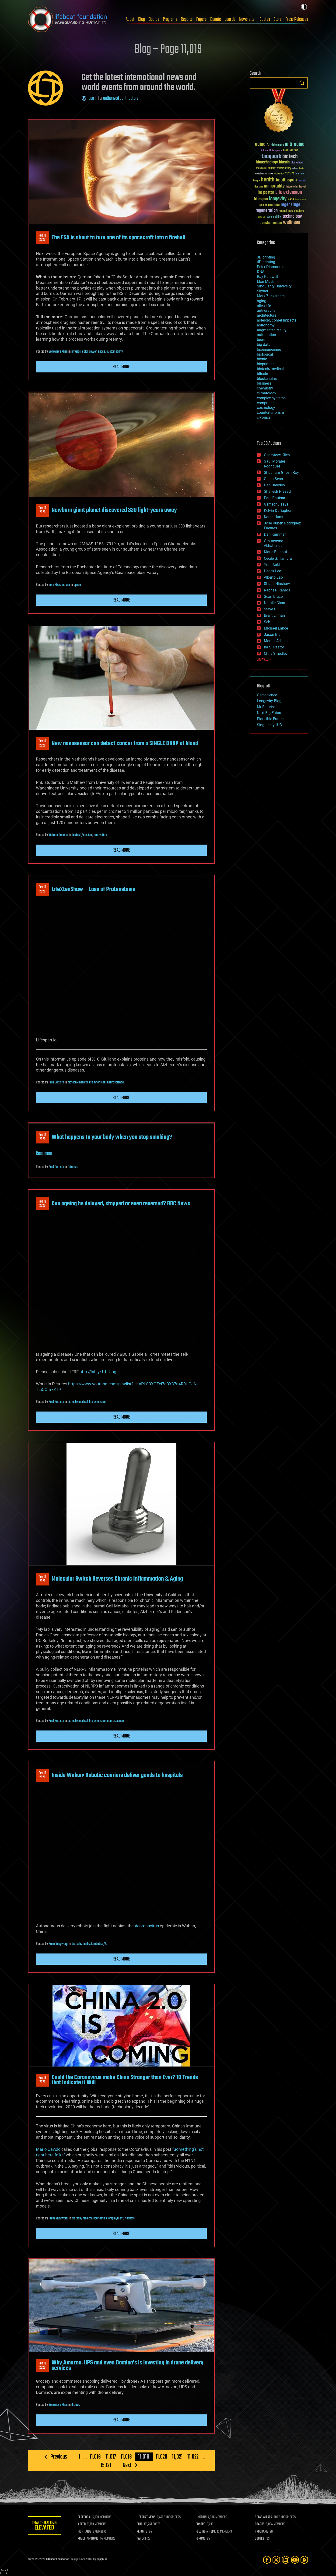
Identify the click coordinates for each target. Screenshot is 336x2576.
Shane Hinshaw (277, 583)
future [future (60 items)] (289, 173)
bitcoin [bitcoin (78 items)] (284, 162)
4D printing (266, 262)
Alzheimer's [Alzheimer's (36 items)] (277, 145)
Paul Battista (56, 1082)
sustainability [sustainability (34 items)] (274, 217)
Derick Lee (272, 571)
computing (266, 403)
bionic (262, 359)
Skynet (262, 291)
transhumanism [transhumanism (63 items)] (270, 223)
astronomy (266, 325)
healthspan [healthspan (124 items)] (286, 180)
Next (127, 2465)
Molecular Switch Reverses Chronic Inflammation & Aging (117, 1579)
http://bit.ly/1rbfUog (98, 1371)
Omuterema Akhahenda (273, 543)
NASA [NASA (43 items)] (291, 200)
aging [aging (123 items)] (260, 144)
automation (266, 335)
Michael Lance (276, 628)
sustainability (114, 352)
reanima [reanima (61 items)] (274, 205)
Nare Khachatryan (59, 585)
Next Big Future (269, 713)
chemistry (265, 388)
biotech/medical (82, 835)
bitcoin (262, 374)
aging (261, 301)
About (130, 19)
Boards (154, 19)
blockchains (267, 378)
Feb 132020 (42, 238)
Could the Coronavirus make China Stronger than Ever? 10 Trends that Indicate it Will (125, 2080)
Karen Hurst (273, 517)
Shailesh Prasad (277, 491)
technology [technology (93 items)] (292, 216)
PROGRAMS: (262, 2532)
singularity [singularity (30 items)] (299, 211)
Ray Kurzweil (267, 276)
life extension (97, 1082)
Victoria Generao (59, 835)
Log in (93, 98)
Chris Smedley (275, 653)
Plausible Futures (271, 719)
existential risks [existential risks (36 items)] (264, 174)
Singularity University (274, 286)
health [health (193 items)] (268, 180)
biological (265, 354)
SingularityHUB (269, 725)
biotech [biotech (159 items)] (290, 156)
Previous (58, 2456)
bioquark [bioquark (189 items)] (271, 156)
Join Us (230, 19)
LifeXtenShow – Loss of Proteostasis (93, 889)
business (264, 383)
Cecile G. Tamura (278, 558)
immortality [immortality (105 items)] (274, 186)
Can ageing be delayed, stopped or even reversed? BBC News (121, 1203)
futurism (73, 1167)
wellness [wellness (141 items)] (291, 222)
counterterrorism (270, 412)
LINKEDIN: (201, 2517)
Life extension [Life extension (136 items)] (288, 192)
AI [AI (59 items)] (268, 145)
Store (278, 19)
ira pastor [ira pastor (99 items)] (266, 192)
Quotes (264, 19)
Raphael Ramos (277, 590)
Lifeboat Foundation (57, 2559)
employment (115, 2218)
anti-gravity (266, 310)
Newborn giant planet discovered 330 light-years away (114, 510)
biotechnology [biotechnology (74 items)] (267, 162)
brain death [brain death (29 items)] (261, 168)
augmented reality (272, 330)
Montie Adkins (275, 641)
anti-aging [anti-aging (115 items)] (294, 144)
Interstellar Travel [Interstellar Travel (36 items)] (296, 187)
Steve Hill (271, 609)
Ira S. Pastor (274, 647)
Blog (141, 19)
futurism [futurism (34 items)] (299, 174)
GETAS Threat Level (44, 2526)
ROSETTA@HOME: (88, 2539)
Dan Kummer (275, 534)
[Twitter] (276, 2560)
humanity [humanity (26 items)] (302, 181)
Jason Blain (274, 634)
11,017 (110, 2456)
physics (76, 352)
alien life (264, 306)
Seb (267, 622)
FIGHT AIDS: (84, 2532)
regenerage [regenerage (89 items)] (290, 204)
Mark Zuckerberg (271, 296)
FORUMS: (201, 2539)
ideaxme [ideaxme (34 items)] (258, 187)
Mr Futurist (266, 707)
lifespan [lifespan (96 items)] (261, 199)
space (101, 352)
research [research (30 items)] (283, 211)
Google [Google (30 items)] (256, 180)
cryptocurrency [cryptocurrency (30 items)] (284, 168)
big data (263, 344)
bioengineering (269, 349)
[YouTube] (295, 2560)
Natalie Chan (274, 603)
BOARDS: (260, 2524)
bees (261, 339)
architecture (266, 315)
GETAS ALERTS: (264, 2517)
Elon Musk (265, 281)
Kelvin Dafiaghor (277, 510)
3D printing (266, 257)
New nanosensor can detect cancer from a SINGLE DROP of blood (125, 743)
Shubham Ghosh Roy (281, 472)
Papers (201, 19)
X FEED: (81, 2524)
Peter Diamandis (270, 267)
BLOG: (139, 2524)
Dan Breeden (274, 485)
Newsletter (247, 19)
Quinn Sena (273, 479)
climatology (266, 393)
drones (75, 2405)
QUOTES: (260, 2539)
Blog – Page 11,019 (168, 49)
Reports (186, 19)
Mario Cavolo (48, 2149)
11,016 (95, 2456)
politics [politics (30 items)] (263, 205)
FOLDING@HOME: (206, 2532)
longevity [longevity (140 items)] (278, 199)
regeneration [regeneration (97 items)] (267, 210)
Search (302, 82)
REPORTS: (142, 2532)
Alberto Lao (273, 577)
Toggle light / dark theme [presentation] (304, 7)
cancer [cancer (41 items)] (272, 168)
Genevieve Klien (58, 352)
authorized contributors (120, 98)
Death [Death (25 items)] (301, 168)
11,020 (161, 2456)
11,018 (126, 2456)
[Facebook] (267, 2560)
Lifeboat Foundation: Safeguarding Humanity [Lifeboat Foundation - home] (67, 19)
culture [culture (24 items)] (295, 168)
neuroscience (115, 1082)
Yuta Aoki (272, 565)
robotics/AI (100, 1944)
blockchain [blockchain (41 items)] (297, 163)
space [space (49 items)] (262, 217)
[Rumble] (304, 2560)
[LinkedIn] (285, 2560)
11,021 (177, 2456)
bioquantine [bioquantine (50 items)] (290, 150)
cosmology (266, 407)
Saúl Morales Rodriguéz (275, 463)
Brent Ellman (274, 615)
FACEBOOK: (84, 2517)
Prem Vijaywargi (58, 1944)
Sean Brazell (274, 596)
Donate (215, 19)
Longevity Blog (269, 701)
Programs (170, 19)
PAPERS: (141, 2539)
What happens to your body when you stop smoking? (112, 1137)
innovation (100, 835)
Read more (121, 367)
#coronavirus (147, 1925)
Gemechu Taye (276, 504)
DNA (260, 271)
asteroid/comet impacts (276, 320)
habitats (130, 2218)
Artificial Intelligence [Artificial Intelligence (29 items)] (271, 150)
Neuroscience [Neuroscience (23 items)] (300, 200)
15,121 (106, 2465)
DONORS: (201, 2524)
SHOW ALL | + (264, 660)
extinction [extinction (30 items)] (279, 173)
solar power (89, 352)
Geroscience (267, 695)
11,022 (193, 2456)
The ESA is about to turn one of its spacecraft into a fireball (118, 237)
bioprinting (266, 364)
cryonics (264, 417)
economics (100, 2218)
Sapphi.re (102, 2559)
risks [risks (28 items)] (290, 211)
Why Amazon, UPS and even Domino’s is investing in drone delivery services (127, 2365)
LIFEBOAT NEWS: (146, 2517)
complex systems (271, 398)
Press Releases (296, 19)
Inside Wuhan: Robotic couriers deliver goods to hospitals (117, 1775)
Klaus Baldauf (275, 552)
